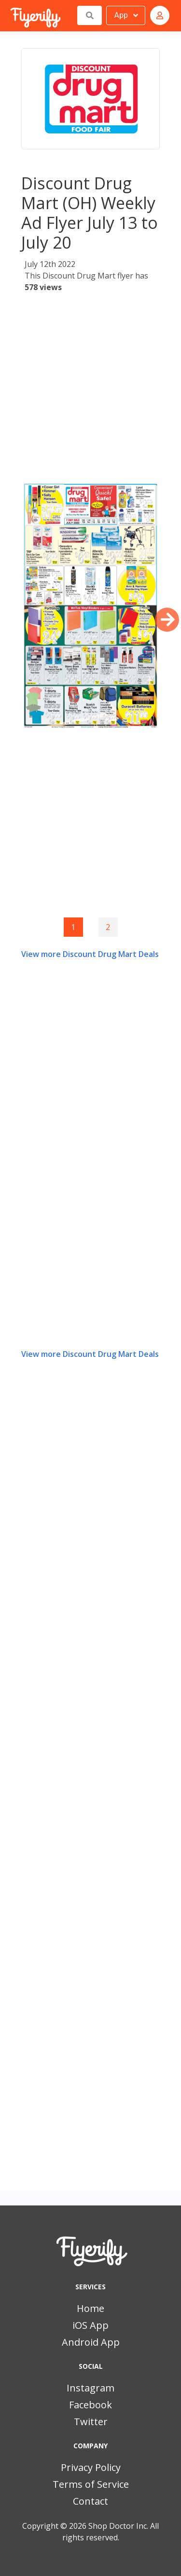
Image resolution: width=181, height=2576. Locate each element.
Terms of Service (91, 2484)
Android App (91, 2342)
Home (90, 2308)
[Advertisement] (90, 389)
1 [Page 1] (73, 927)
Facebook (90, 2404)
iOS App (90, 2325)
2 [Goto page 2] (108, 927)
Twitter (91, 2421)
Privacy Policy (91, 2467)
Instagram (90, 2387)
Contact (90, 2501)
